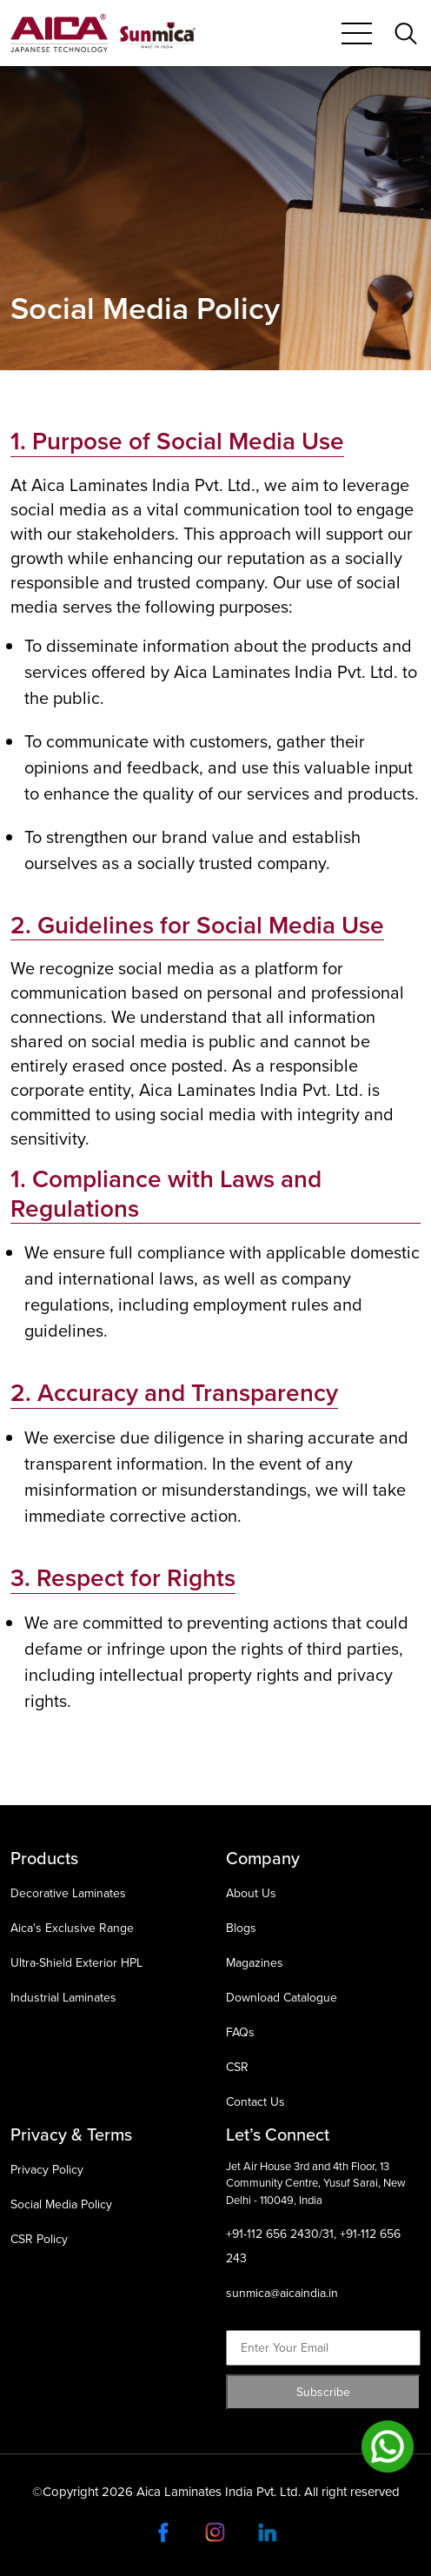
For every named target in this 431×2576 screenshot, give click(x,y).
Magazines (254, 1963)
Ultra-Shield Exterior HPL (76, 1963)
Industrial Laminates (63, 1997)
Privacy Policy (46, 2170)
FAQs (240, 2032)
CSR (237, 2067)
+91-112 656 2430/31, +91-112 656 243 (313, 2246)
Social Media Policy (61, 2204)
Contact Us (255, 2102)
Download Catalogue (281, 1997)
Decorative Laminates (68, 1893)
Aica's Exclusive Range (72, 1928)
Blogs (241, 1928)
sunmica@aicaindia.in (282, 2293)
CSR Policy (39, 2239)
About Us (251, 1893)
